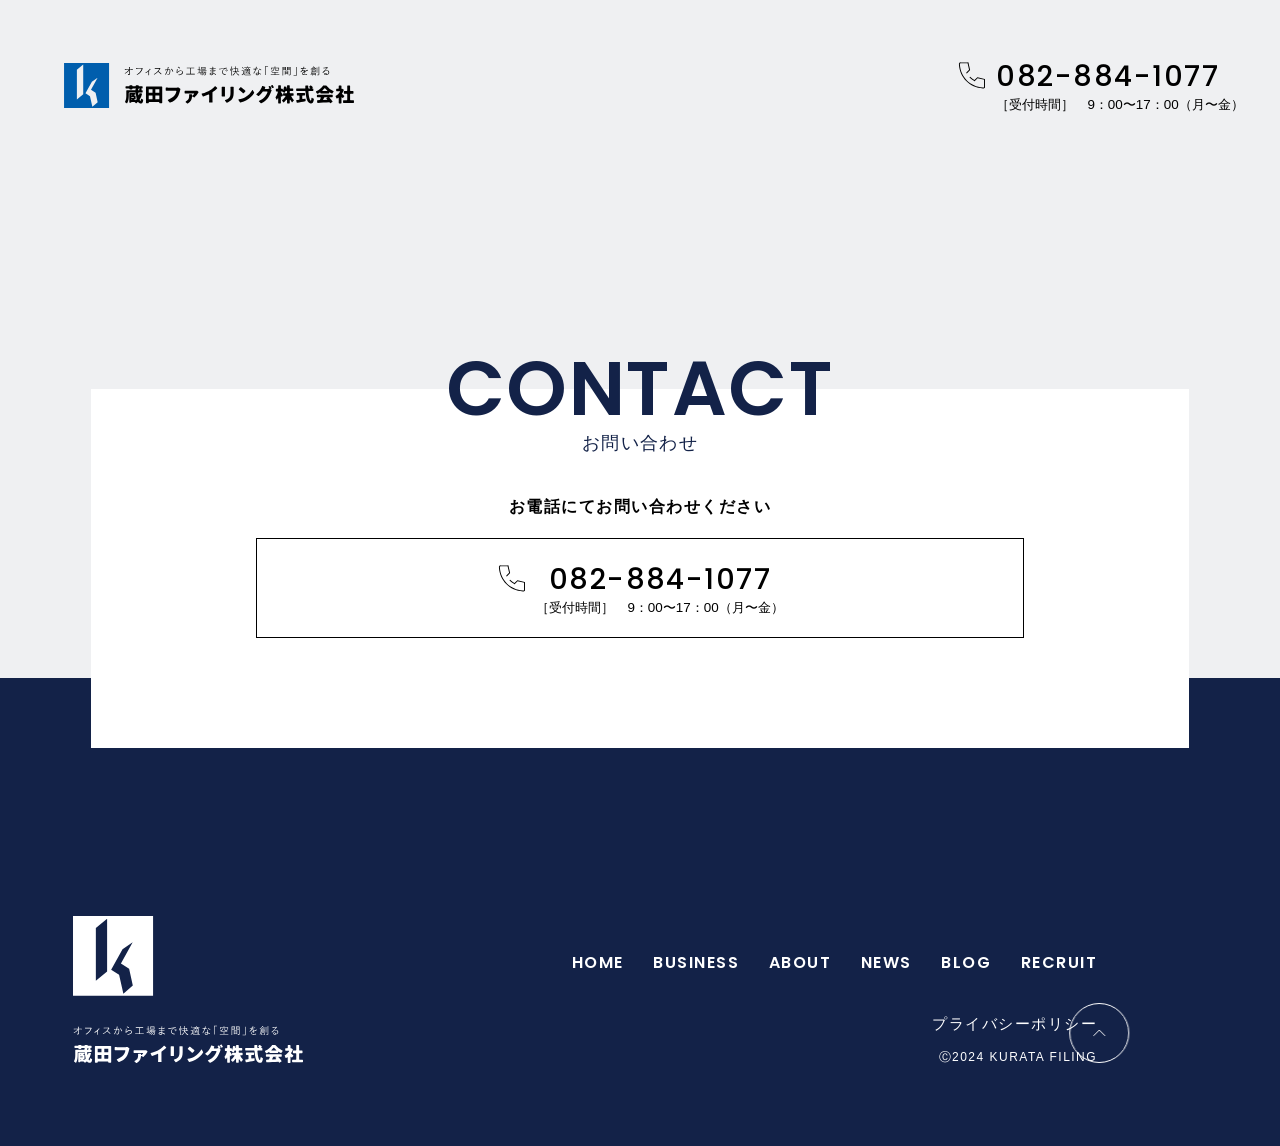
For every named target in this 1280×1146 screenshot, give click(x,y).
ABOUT (800, 962)
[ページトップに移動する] (1188, 1033)
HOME (598, 962)
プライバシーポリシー (1014, 1024)
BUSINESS (696, 962)
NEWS (886, 962)
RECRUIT (1059, 962)
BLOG (966, 962)
